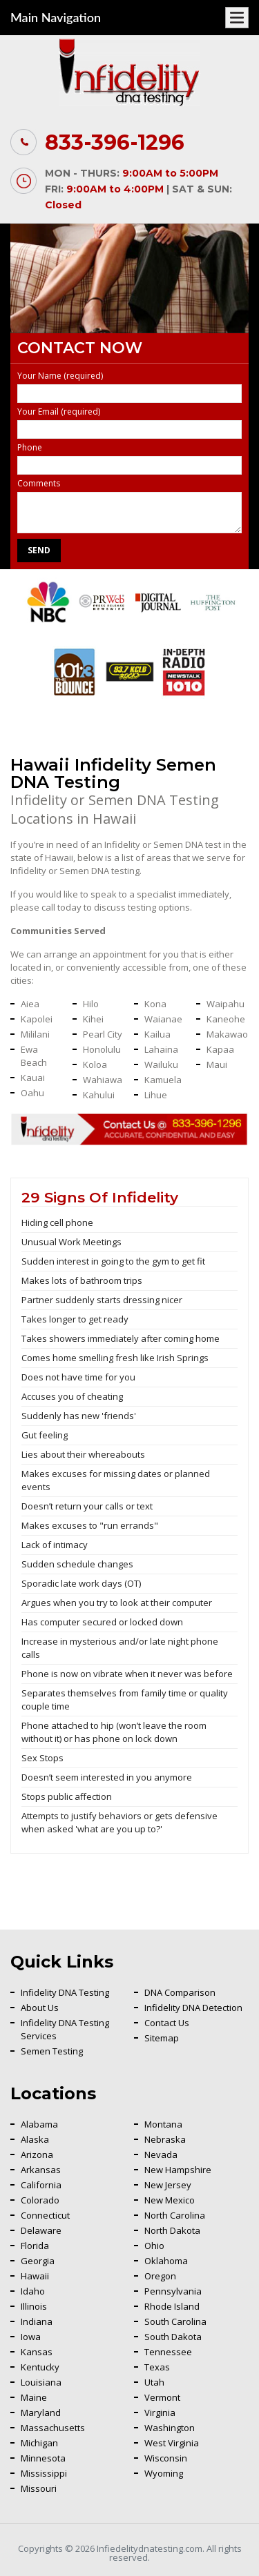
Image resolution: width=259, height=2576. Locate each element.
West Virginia (171, 2443)
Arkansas (41, 2169)
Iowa (31, 2336)
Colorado (40, 2200)
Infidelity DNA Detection (193, 2007)
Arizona (37, 2154)
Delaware (41, 2230)
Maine (34, 2397)
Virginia (159, 2412)
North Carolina (174, 2215)
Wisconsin (165, 2458)
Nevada (161, 2154)
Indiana (36, 2321)
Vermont (162, 2397)
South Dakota (173, 2336)
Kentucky (40, 2367)
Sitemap (161, 2038)
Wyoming (163, 2473)
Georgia (38, 2261)
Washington (169, 2427)
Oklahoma (166, 2261)
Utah (154, 2382)
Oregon (160, 2276)
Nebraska (165, 2139)
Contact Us (166, 2023)
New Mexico (169, 2200)
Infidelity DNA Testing (65, 1992)
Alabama (39, 2124)
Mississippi (44, 2473)
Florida (35, 2245)
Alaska (35, 2139)
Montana (163, 2124)
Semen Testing (52, 2051)
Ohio (154, 2245)
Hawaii (35, 2276)
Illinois (34, 2306)
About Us (40, 2007)
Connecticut (45, 2215)
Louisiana (41, 2382)
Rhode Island (172, 2306)
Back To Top (214, 2172)
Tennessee (168, 2352)
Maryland (41, 2412)
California (41, 2185)
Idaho (33, 2291)
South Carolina (175, 2321)
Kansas (36, 2352)
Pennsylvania (173, 2291)
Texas (157, 2367)
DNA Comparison (179, 1992)
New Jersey (167, 2185)
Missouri (39, 2488)
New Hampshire (177, 2169)
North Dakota (172, 2230)
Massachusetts (53, 2427)
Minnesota (43, 2458)
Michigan (39, 2443)
